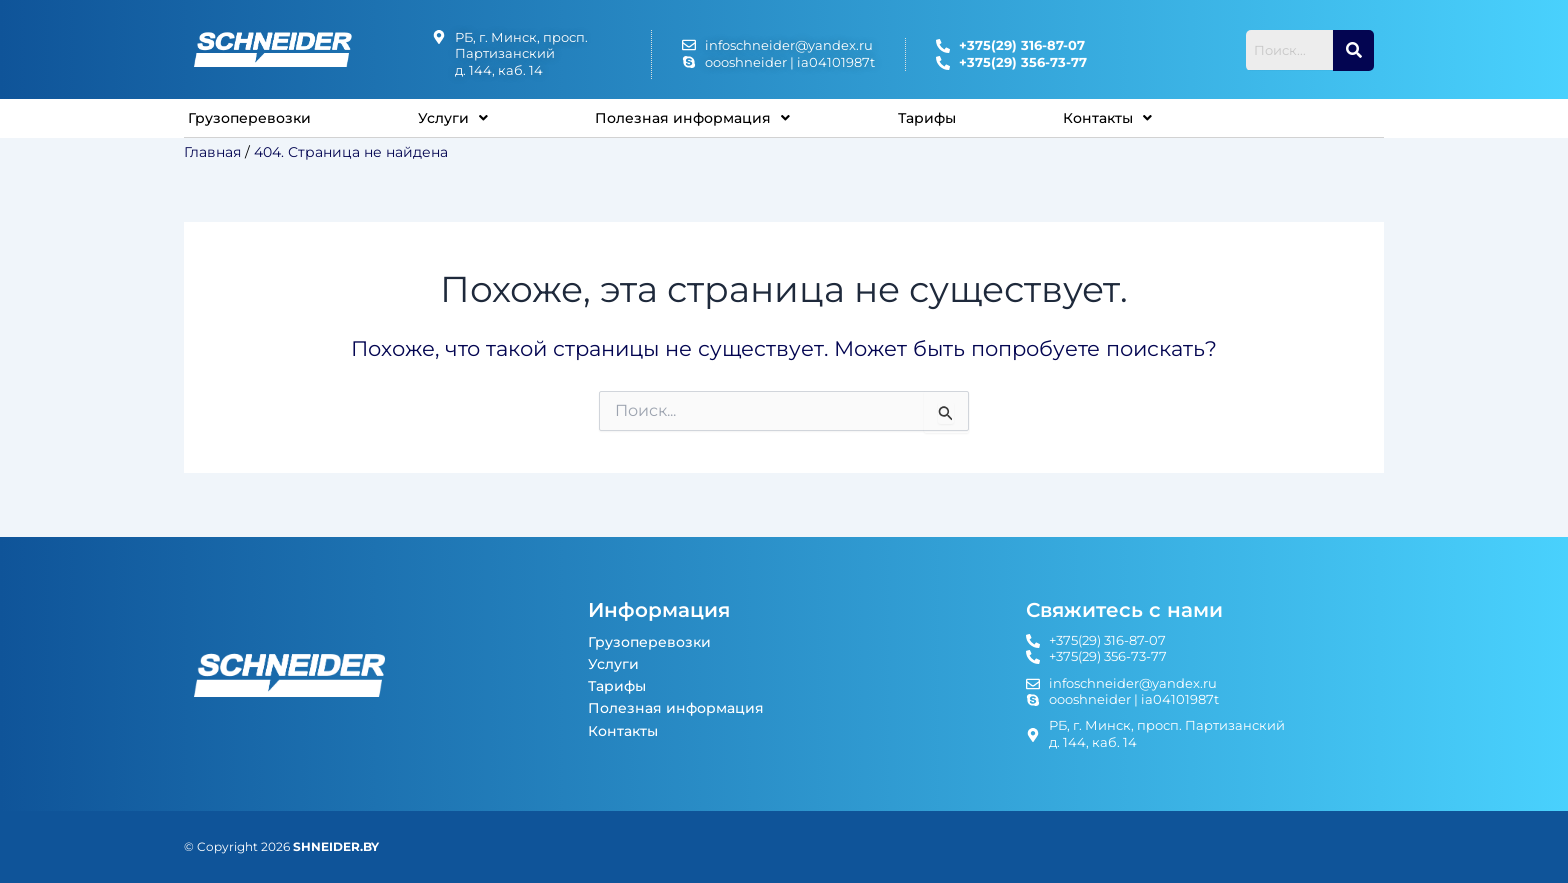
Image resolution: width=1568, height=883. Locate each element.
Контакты (1129, 121)
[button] (460, 122)
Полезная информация (705, 121)
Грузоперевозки (253, 121)
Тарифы (946, 121)
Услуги (460, 121)
